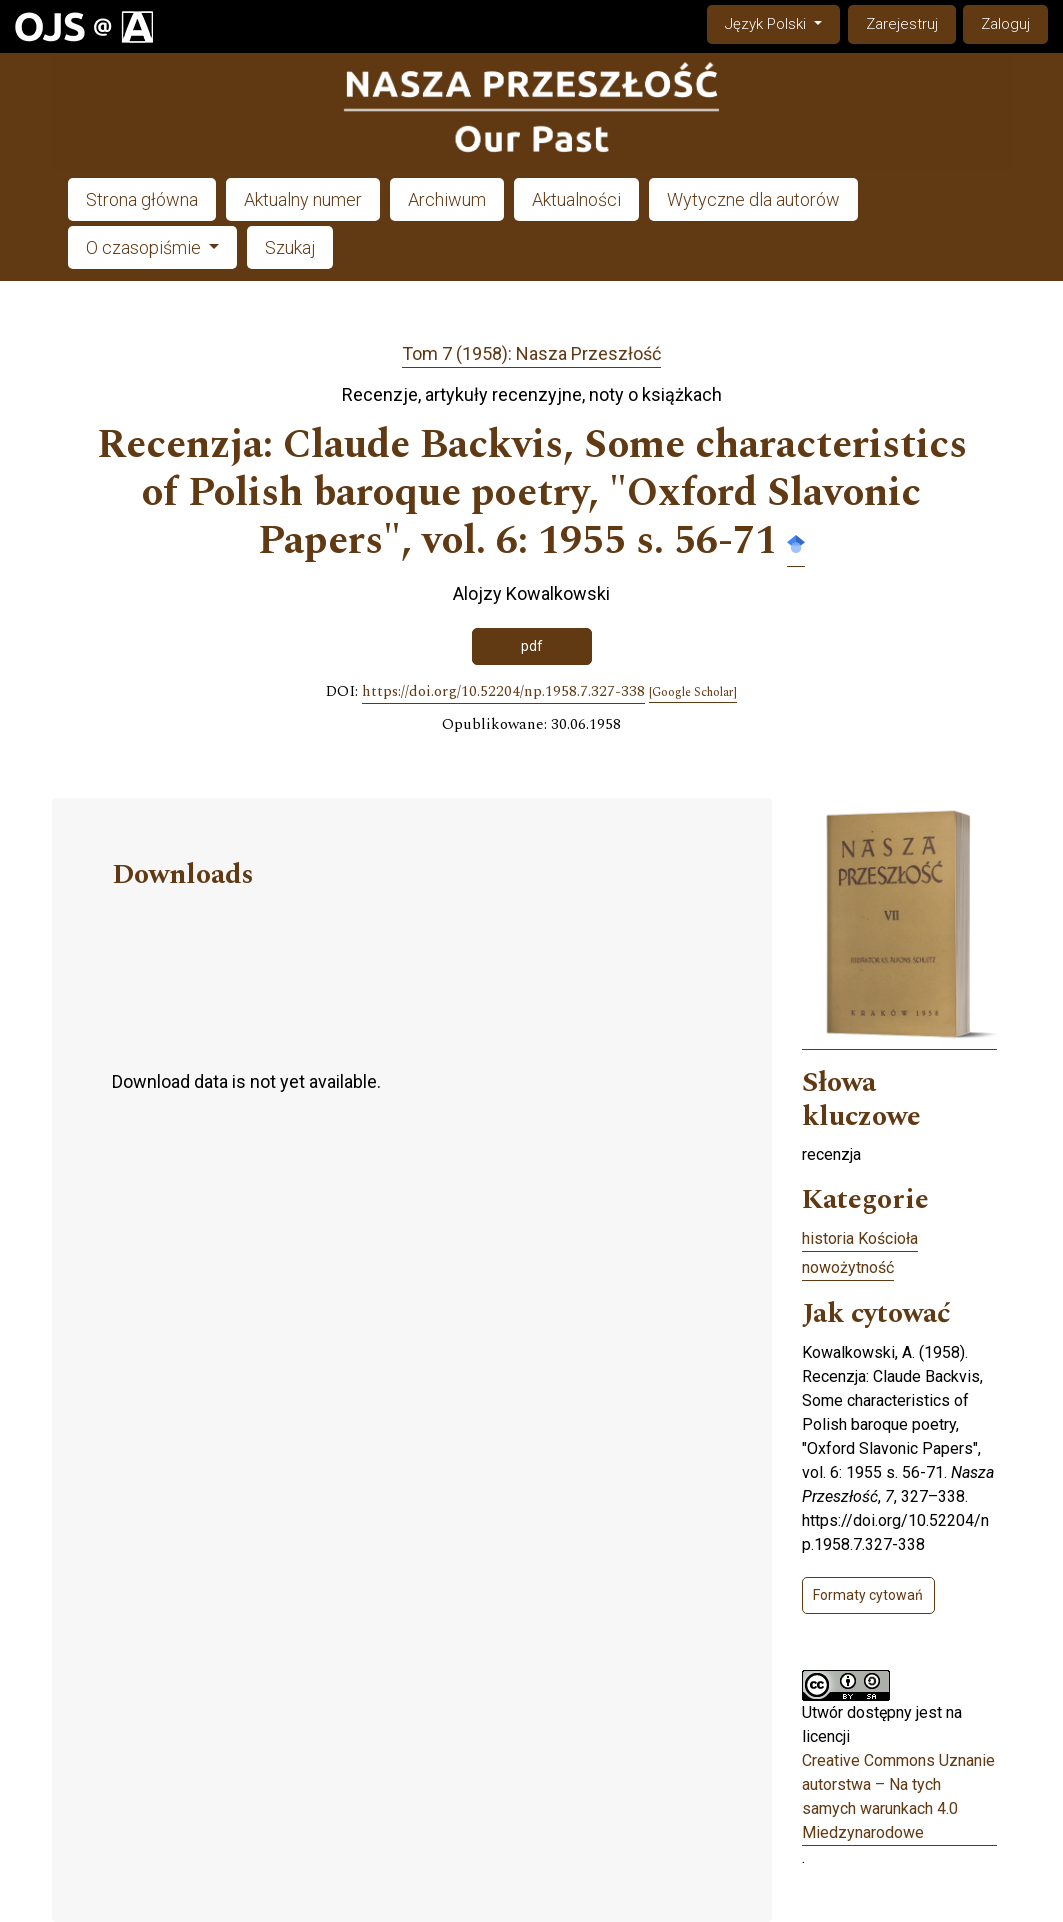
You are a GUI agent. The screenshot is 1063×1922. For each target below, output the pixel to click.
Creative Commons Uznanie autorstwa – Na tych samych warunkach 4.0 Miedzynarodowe (898, 1796)
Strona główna (142, 199)
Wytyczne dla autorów (753, 199)
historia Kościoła (860, 1238)
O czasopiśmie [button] (145, 247)
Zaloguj (1005, 24)
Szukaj (290, 247)
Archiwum (447, 199)
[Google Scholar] (693, 693)
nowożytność (848, 1267)
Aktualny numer (303, 199)
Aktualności (576, 199)
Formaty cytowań (868, 1595)
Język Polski (782, 22)
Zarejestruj (902, 24)
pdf (532, 646)
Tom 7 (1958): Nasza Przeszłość (531, 353)
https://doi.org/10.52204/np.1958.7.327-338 (503, 692)
